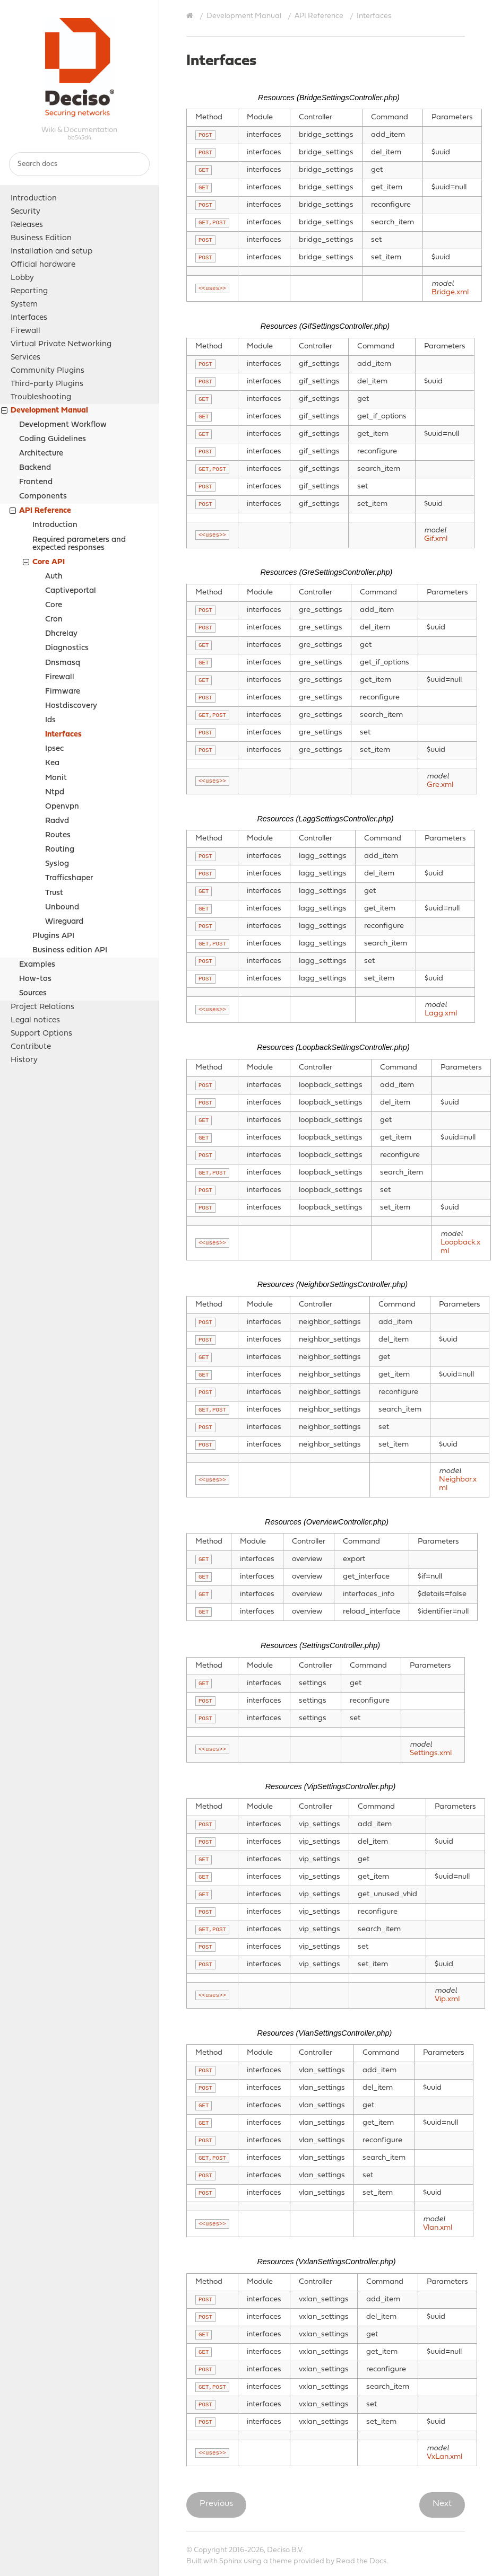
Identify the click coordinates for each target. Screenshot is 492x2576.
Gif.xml (435, 539)
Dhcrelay (61, 634)
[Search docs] (79, 164)
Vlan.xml (437, 2228)
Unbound (62, 908)
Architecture (41, 454)
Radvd (57, 821)
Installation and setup (51, 252)
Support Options (41, 1034)
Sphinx (230, 2561)
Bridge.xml (450, 292)
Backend (35, 468)
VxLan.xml (444, 2457)
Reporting (29, 291)
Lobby (22, 278)
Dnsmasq (62, 663)
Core (53, 605)
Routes (58, 835)
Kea (52, 763)
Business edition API (69, 950)
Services (25, 358)
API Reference (40, 512)
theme (281, 2561)
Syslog (57, 864)
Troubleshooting (41, 397)
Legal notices (35, 1020)
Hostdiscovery (71, 706)
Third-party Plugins (47, 384)
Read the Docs (361, 2561)
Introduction (34, 199)
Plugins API (53, 936)
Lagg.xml (441, 1014)
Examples (37, 965)
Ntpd (54, 792)
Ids (50, 720)
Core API (44, 563)
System (24, 305)
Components (43, 497)
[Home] (191, 16)
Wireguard (64, 922)
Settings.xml (431, 1753)
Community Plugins (47, 371)
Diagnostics (67, 648)
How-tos (35, 979)
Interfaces (29, 318)
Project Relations (42, 1007)
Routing (59, 850)
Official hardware (43, 265)
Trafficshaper (69, 878)
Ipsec (54, 749)
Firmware (62, 692)
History (24, 1060)
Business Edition (41, 238)
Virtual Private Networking (61, 344)
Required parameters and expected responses (79, 544)
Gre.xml (440, 785)
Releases (27, 225)
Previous (216, 2504)
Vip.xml (447, 1999)
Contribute (31, 1047)
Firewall (25, 331)
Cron (54, 620)
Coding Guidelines (52, 439)
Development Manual (44, 412)
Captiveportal (70, 591)
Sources (33, 993)
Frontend (36, 482)
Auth (54, 577)
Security (25, 212)
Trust (54, 893)
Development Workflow (63, 425)
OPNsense (79, 67)
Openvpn (62, 807)
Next (442, 2504)
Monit (56, 778)
